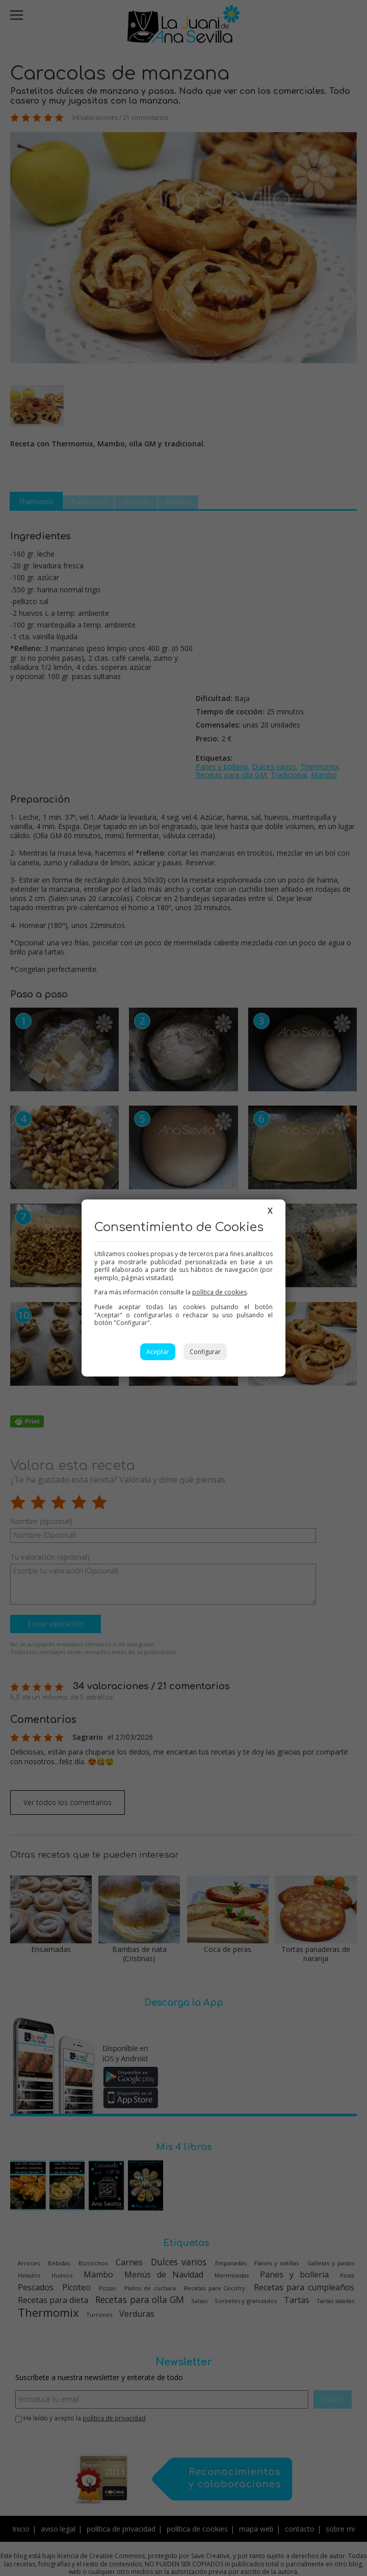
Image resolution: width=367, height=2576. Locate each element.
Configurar (205, 1351)
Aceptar (157, 1351)
